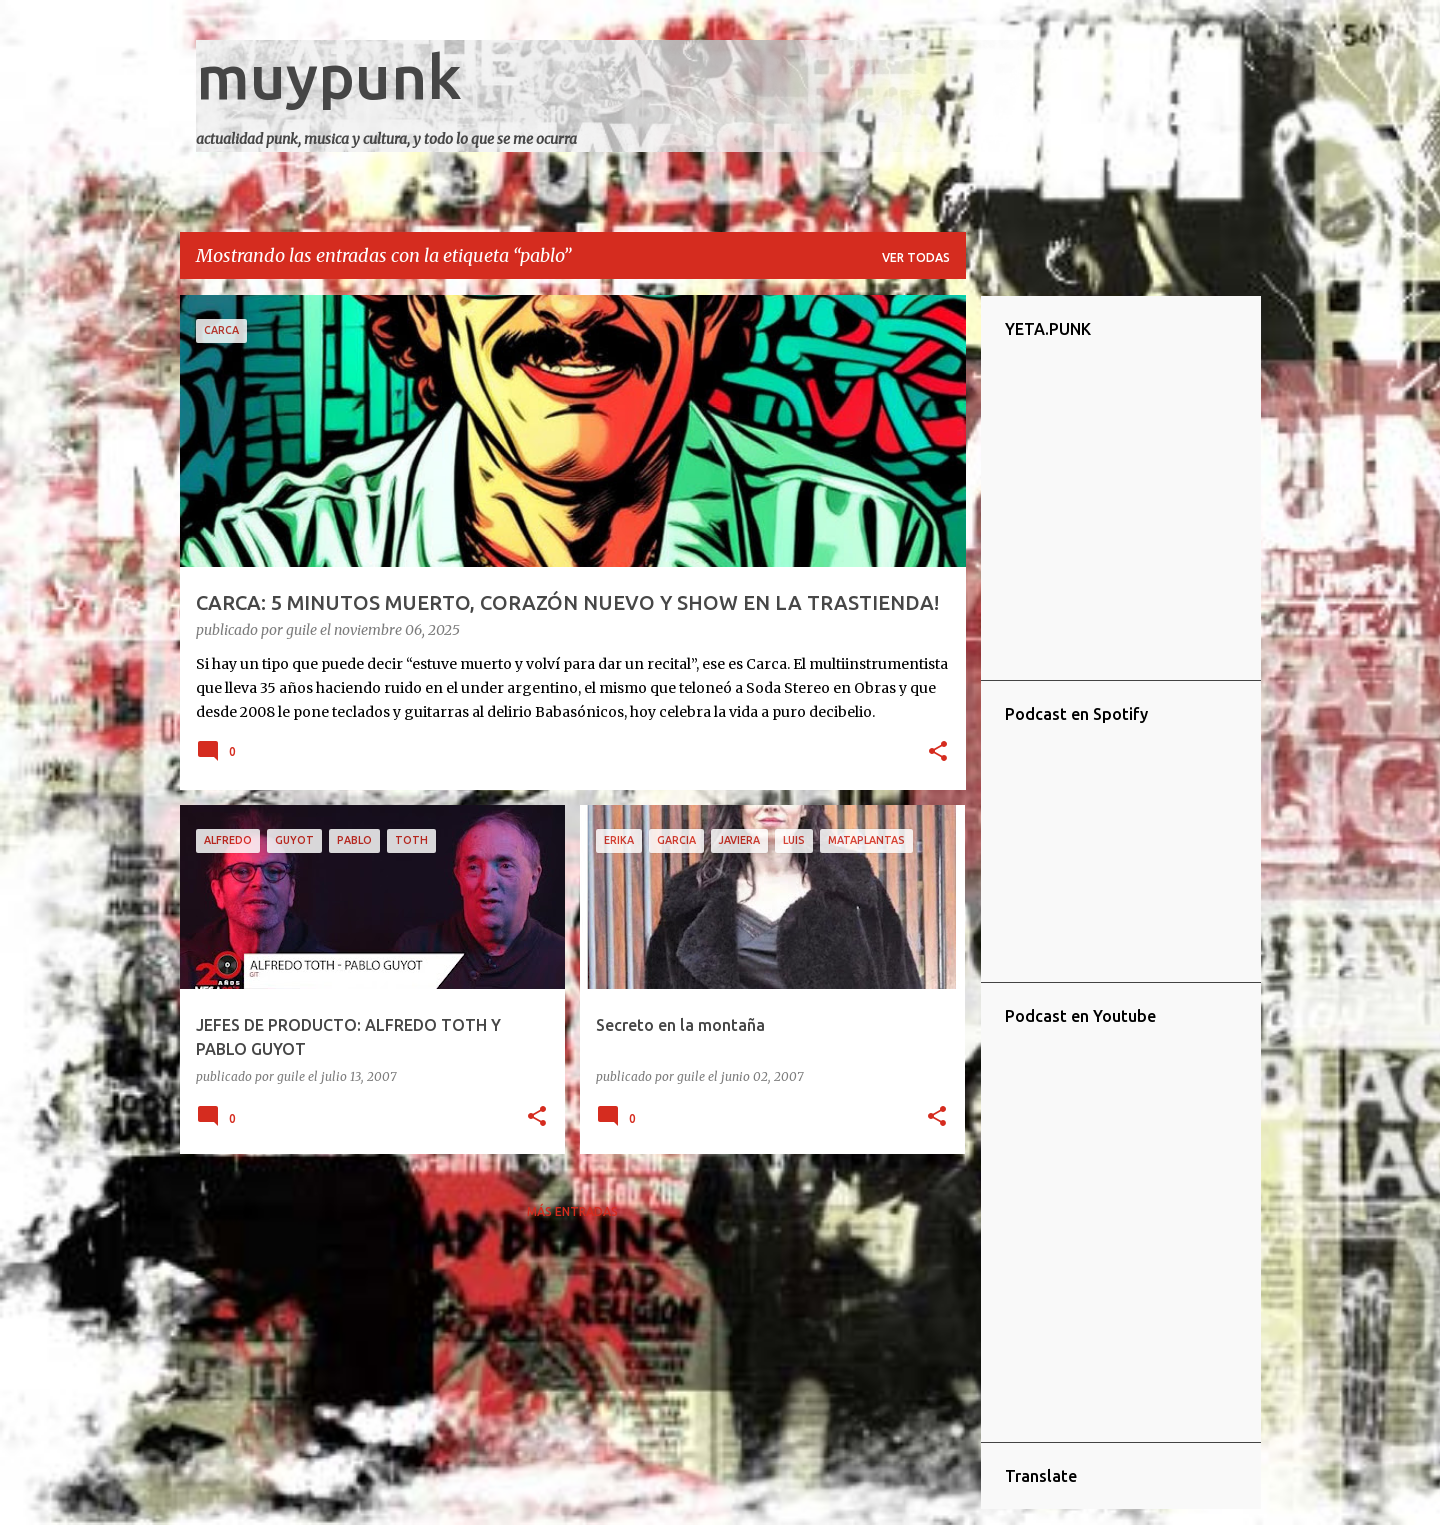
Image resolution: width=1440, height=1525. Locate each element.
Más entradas (572, 1211)
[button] (938, 753)
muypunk (329, 76)
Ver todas (916, 257)
